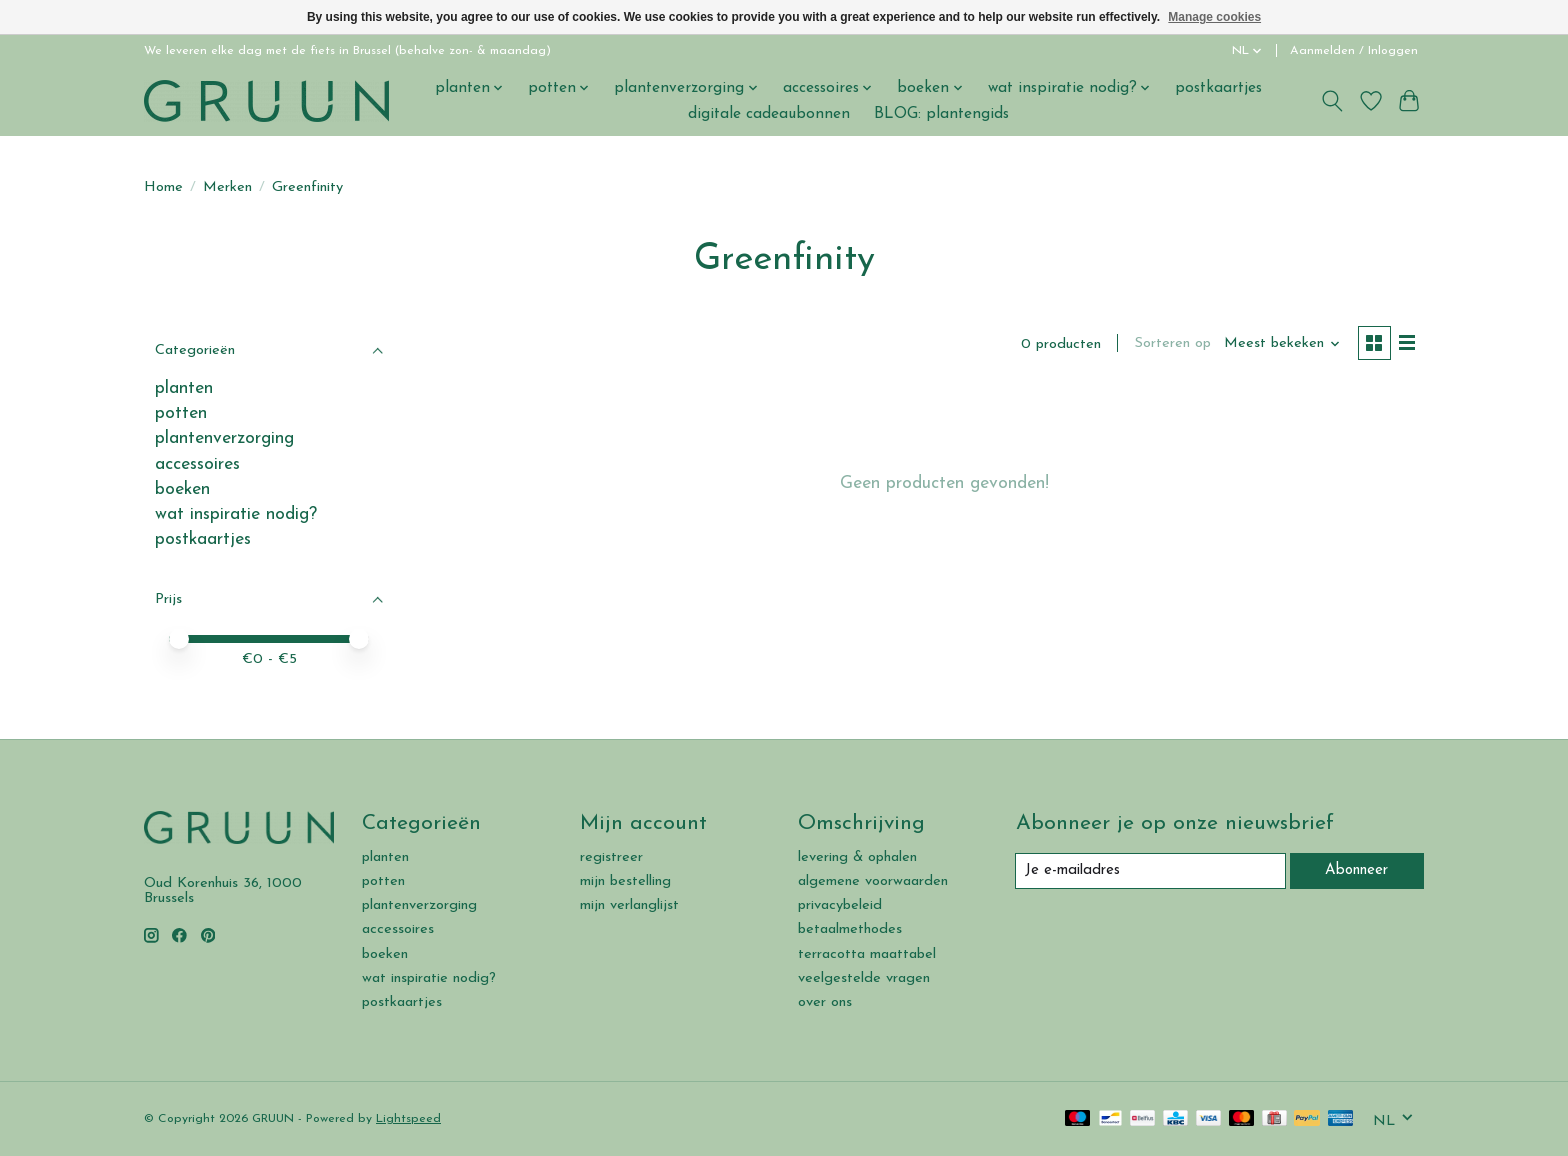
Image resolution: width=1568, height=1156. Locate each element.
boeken (182, 489)
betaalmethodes (850, 929)
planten (184, 388)
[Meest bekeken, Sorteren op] (1280, 344)
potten (181, 413)
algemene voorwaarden (873, 881)
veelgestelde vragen (864, 978)
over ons (825, 1002)
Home (163, 187)
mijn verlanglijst (629, 905)
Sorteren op (1170, 344)
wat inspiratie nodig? (236, 514)
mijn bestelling (625, 881)
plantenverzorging (224, 438)
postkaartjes (1218, 88)
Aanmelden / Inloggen (1354, 51)
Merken (227, 187)
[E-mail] (1150, 871)
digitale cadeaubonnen (769, 114)
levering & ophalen (857, 857)
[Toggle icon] (1332, 101)
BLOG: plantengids (941, 114)
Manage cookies (1214, 17)
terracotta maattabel (867, 954)
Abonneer (1356, 870)
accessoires (197, 464)
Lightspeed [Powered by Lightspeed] (408, 1119)
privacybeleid (840, 905)
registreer (611, 857)
